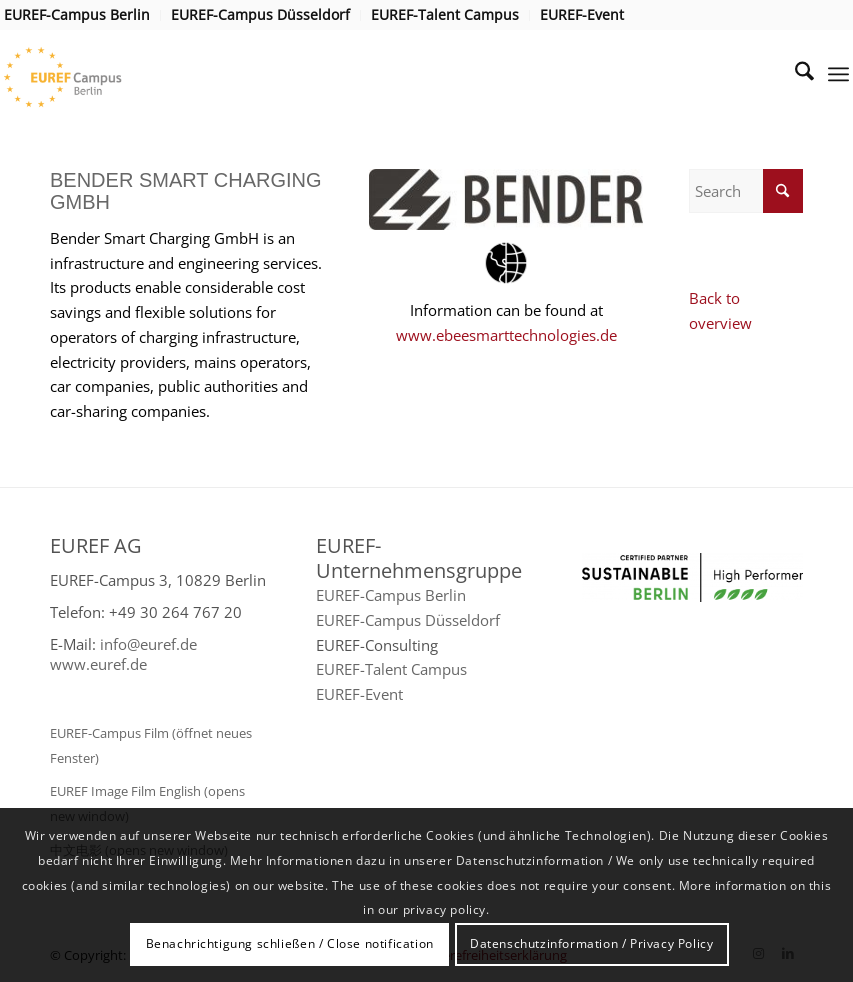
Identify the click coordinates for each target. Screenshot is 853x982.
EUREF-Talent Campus (391, 669)
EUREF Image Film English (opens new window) (147, 803)
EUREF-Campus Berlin (391, 595)
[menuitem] (82, 15)
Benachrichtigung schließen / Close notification (290, 943)
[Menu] (838, 74)
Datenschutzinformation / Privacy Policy (591, 943)
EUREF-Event (359, 694)
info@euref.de (148, 644)
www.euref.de (98, 664)
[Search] (794, 74)
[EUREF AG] (90, 74)
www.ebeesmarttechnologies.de (506, 335)
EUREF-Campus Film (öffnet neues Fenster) (151, 745)
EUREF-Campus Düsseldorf (408, 620)
